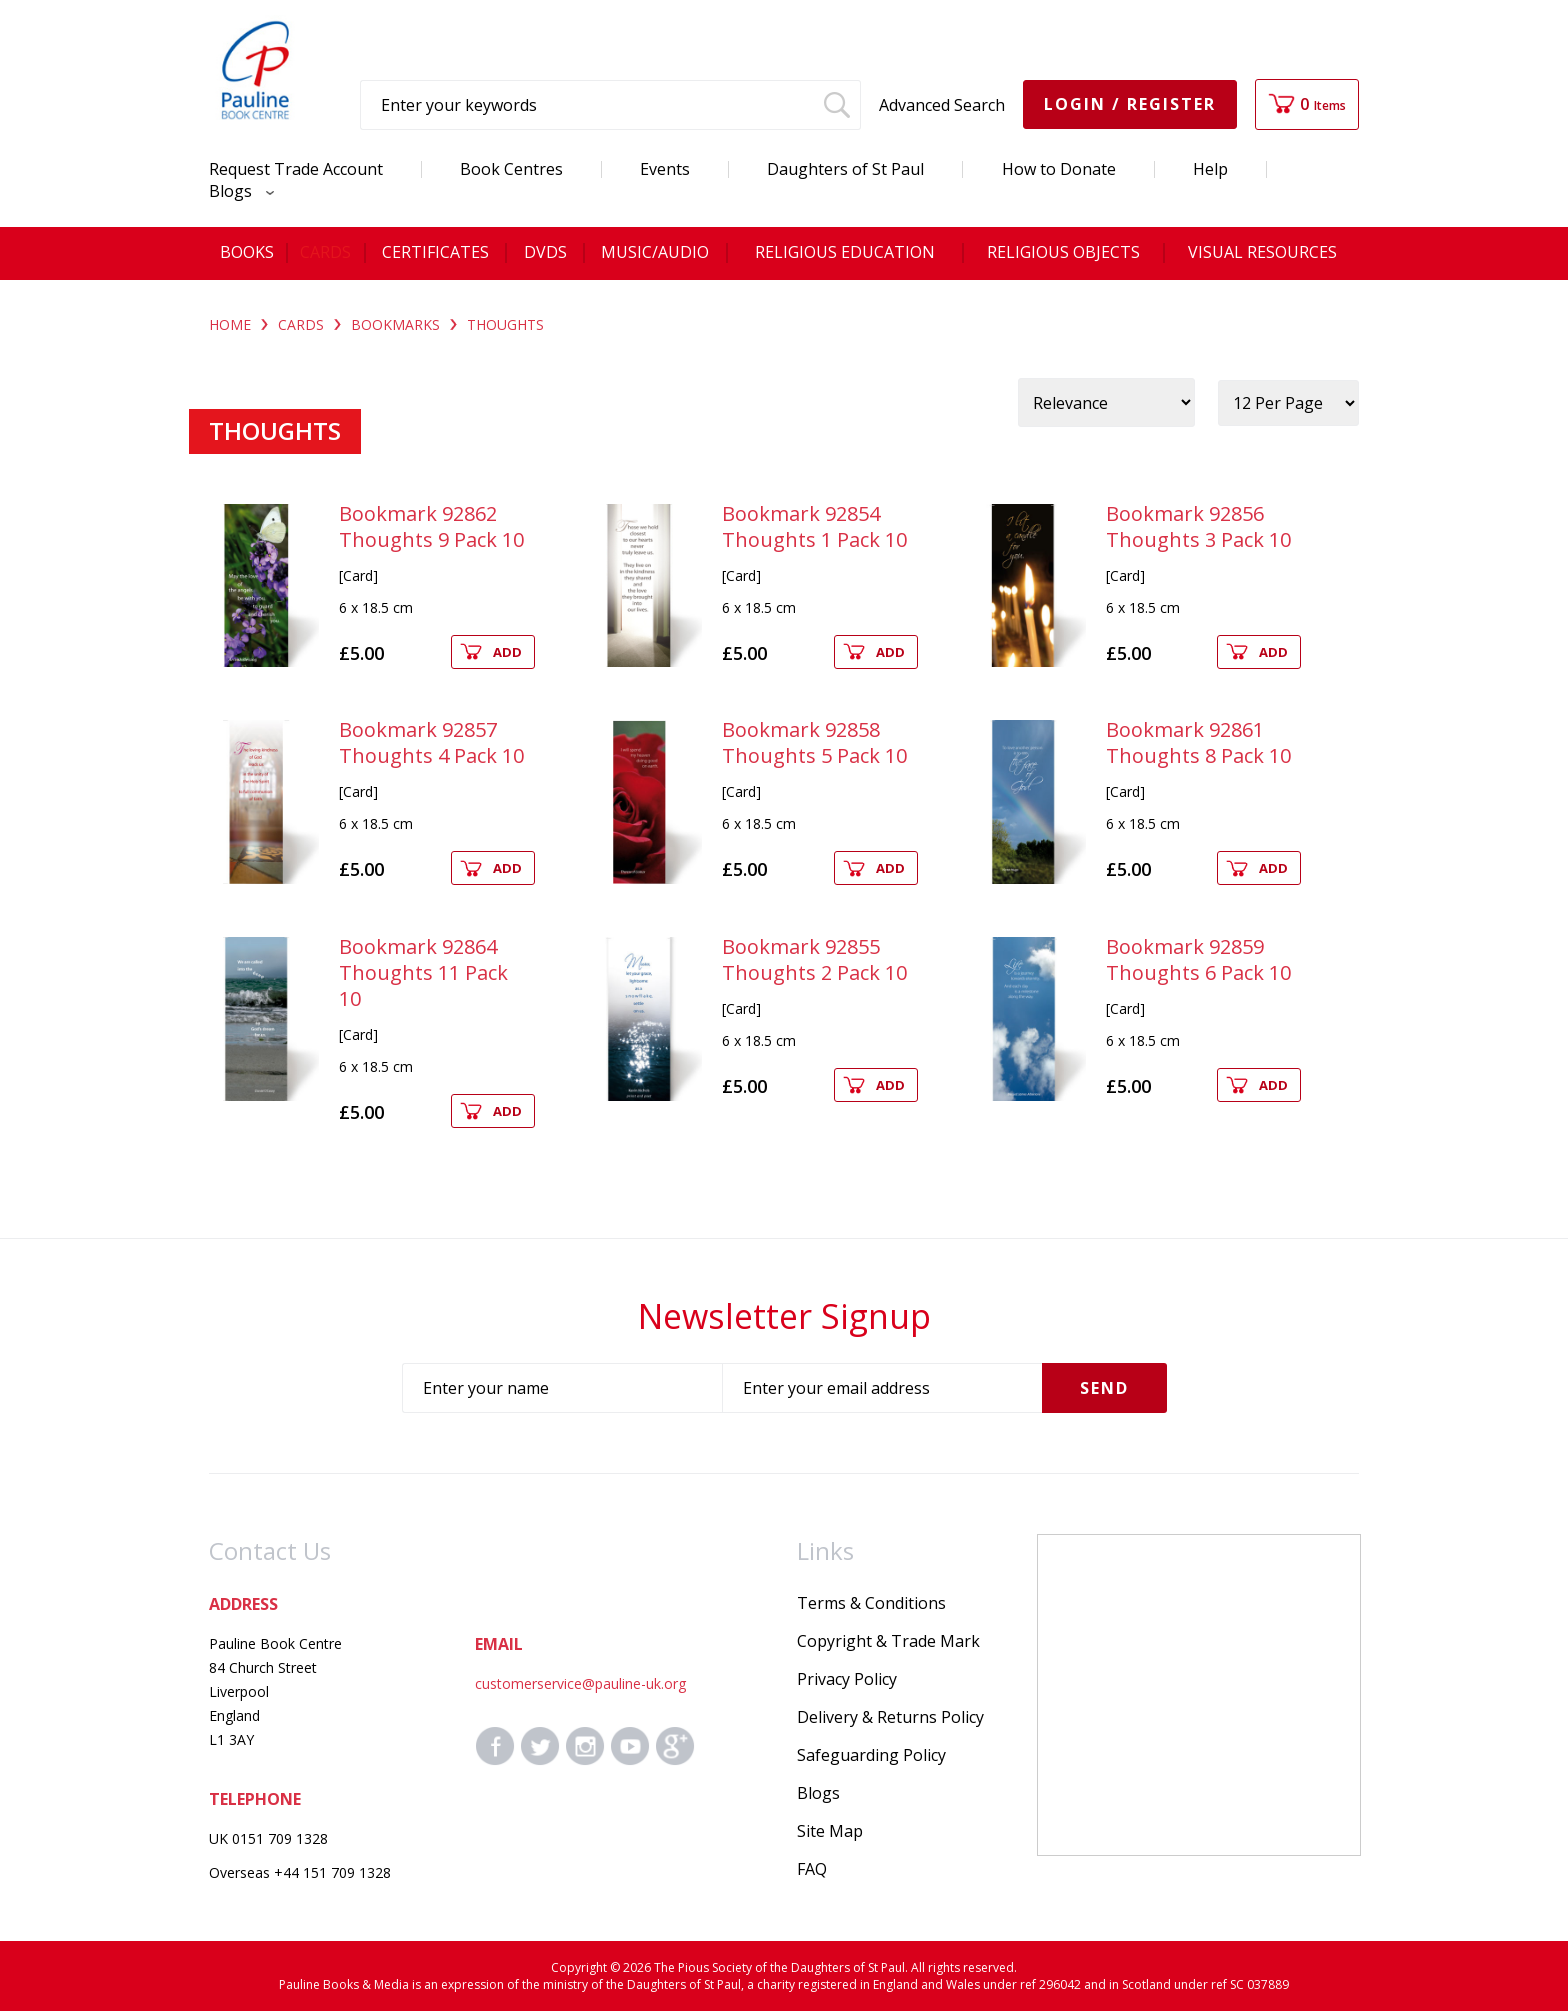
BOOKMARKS (395, 324)
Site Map (830, 1831)
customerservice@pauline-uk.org (580, 1683)
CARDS (301, 324)
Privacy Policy (847, 1679)
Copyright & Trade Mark (888, 1641)
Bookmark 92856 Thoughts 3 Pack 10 (1198, 526)
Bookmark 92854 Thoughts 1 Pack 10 (814, 526)
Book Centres (511, 169)
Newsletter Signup (784, 1316)
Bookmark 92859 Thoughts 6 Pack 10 (1198, 959)
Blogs (236, 191)
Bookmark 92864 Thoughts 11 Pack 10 (423, 972)
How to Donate (1059, 169)
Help (1210, 169)
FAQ (812, 1869)
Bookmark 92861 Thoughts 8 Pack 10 (1198, 742)
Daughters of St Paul (845, 169)
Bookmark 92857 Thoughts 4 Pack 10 (431, 742)
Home (230, 324)
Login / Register (1130, 104)
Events (665, 169)
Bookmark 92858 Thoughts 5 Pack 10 (814, 742)
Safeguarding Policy (871, 1755)
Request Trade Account (296, 169)
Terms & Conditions (871, 1603)
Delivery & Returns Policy (890, 1717)
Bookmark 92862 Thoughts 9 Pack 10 (431, 526)
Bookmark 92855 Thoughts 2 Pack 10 (814, 959)
